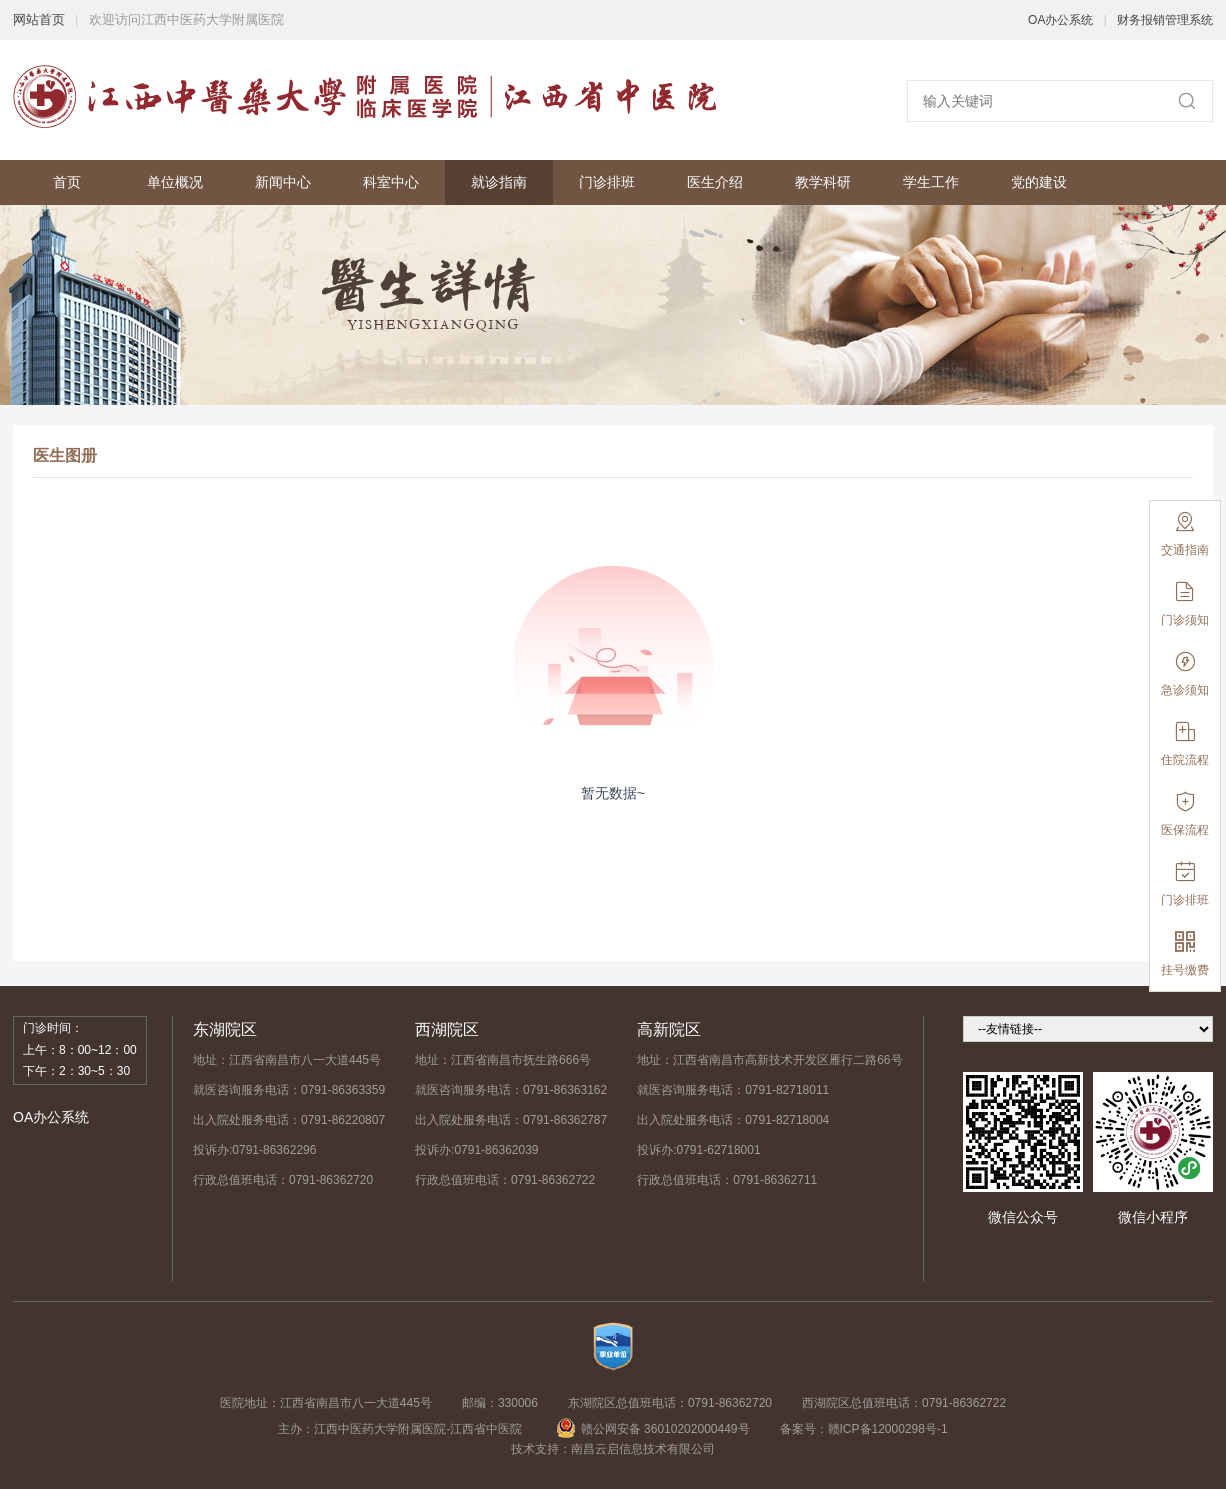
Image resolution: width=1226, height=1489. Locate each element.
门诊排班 (607, 182)
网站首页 (39, 19)
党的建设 (1039, 182)
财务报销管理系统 (1165, 20)
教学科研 (823, 182)
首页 (67, 182)
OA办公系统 (1060, 20)
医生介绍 (715, 182)
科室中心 (391, 182)
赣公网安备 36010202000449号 (653, 1429)
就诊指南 (499, 182)
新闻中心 (283, 182)
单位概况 (175, 182)
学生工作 (931, 182)
